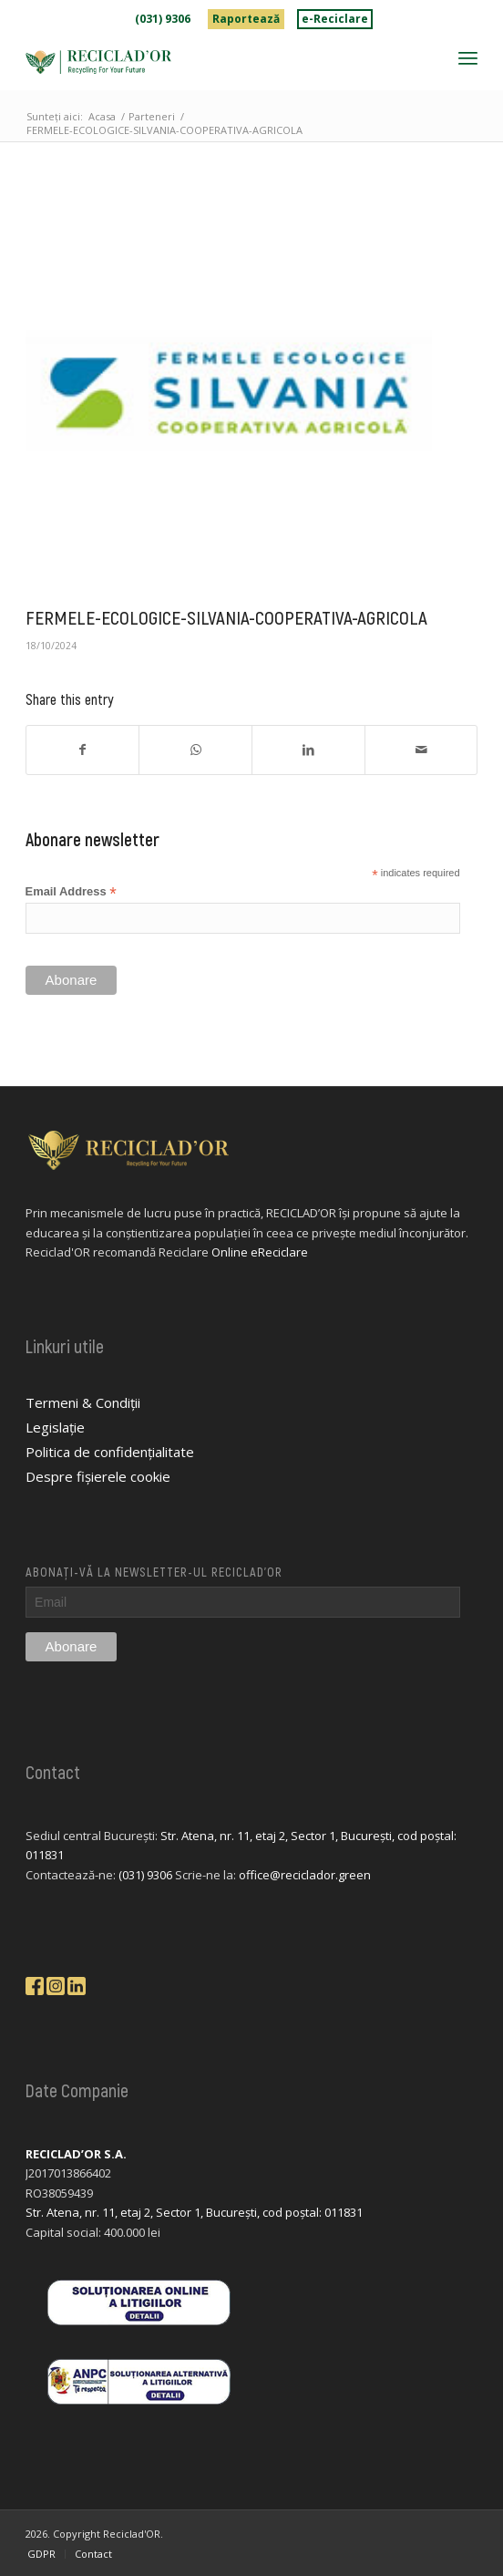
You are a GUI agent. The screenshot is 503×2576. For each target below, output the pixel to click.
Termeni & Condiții (83, 1402)
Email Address (71, 892)
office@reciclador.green (305, 1875)
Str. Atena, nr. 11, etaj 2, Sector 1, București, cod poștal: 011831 (194, 2212)
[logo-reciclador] (206, 62)
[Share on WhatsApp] (195, 749)
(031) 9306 (162, 18)
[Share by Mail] (421, 749)
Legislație (55, 1427)
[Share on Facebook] (82, 749)
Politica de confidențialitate (110, 1452)
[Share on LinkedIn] (308, 749)
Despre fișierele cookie (98, 1476)
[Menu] (467, 57)
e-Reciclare (335, 18)
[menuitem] (163, 19)
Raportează (246, 18)
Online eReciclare (259, 1252)
